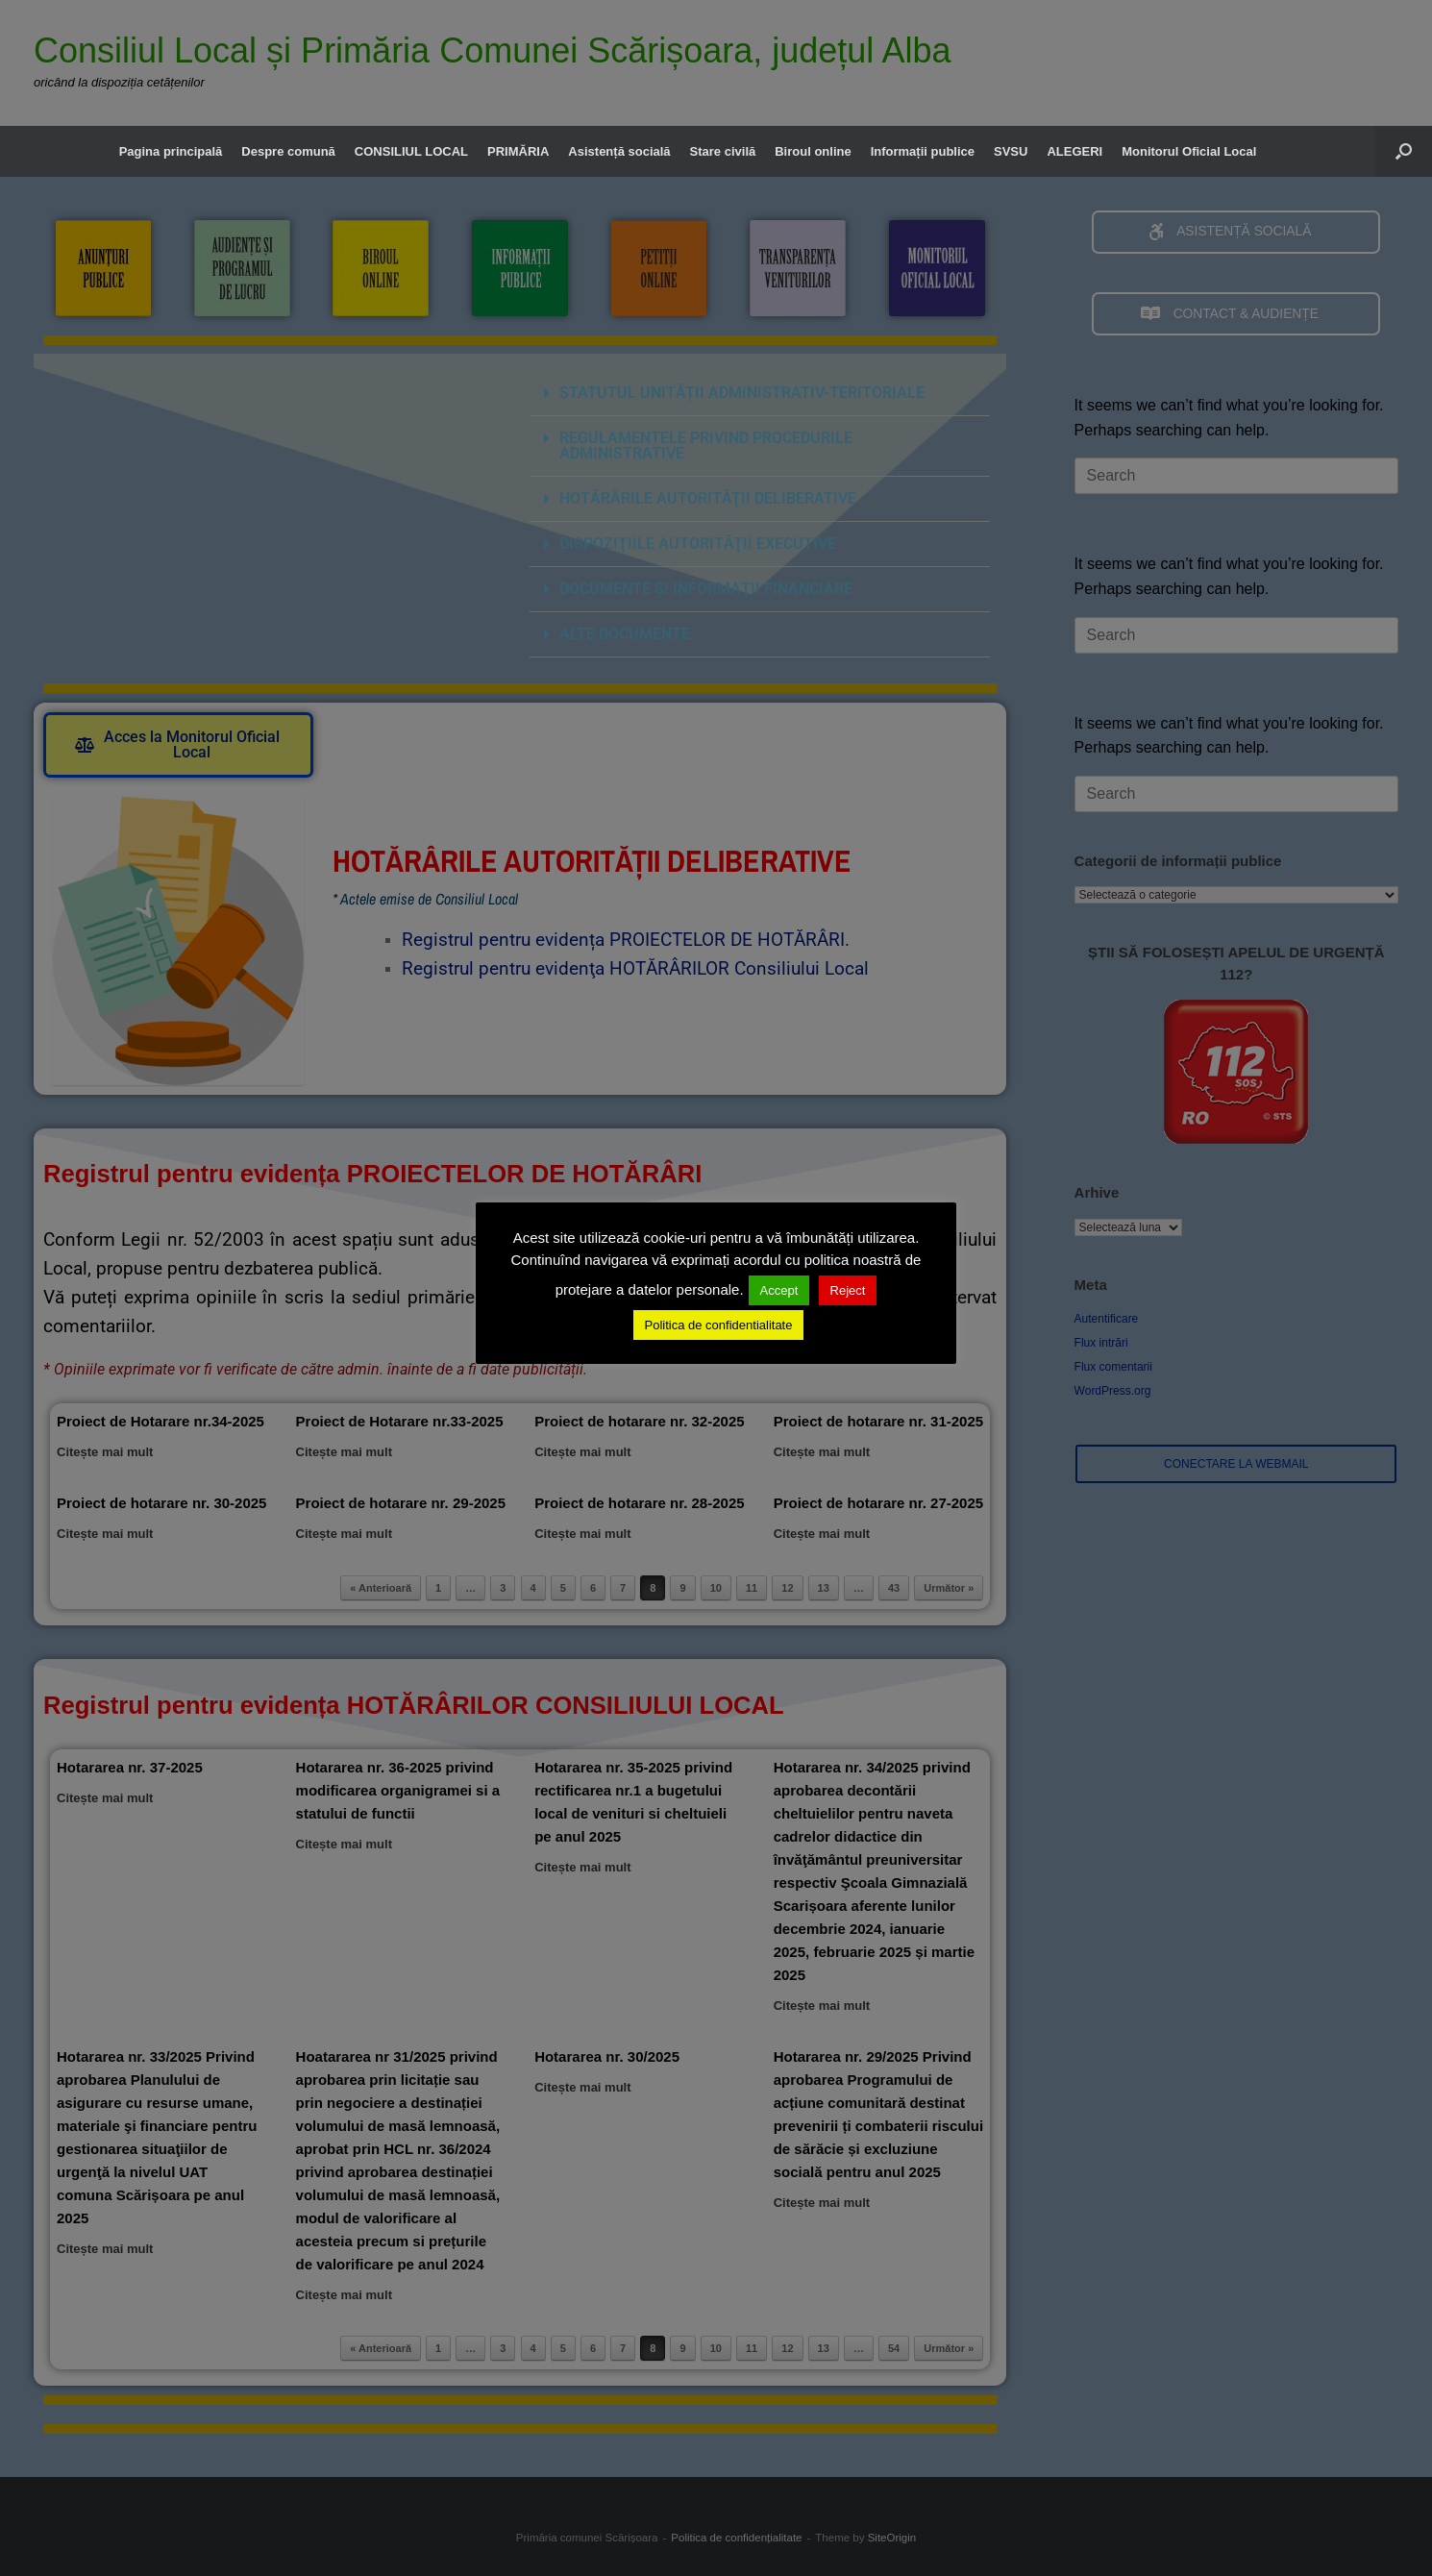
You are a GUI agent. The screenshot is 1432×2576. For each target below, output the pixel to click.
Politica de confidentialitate (719, 1325)
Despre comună (288, 151)
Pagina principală (171, 151)
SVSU (1010, 151)
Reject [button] (848, 1290)
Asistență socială (619, 151)
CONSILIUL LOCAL (411, 151)
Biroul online (813, 151)
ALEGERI (1074, 151)
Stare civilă (723, 151)
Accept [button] (779, 1290)
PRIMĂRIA (518, 151)
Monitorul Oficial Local (1189, 151)
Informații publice (923, 151)
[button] (1403, 151)
